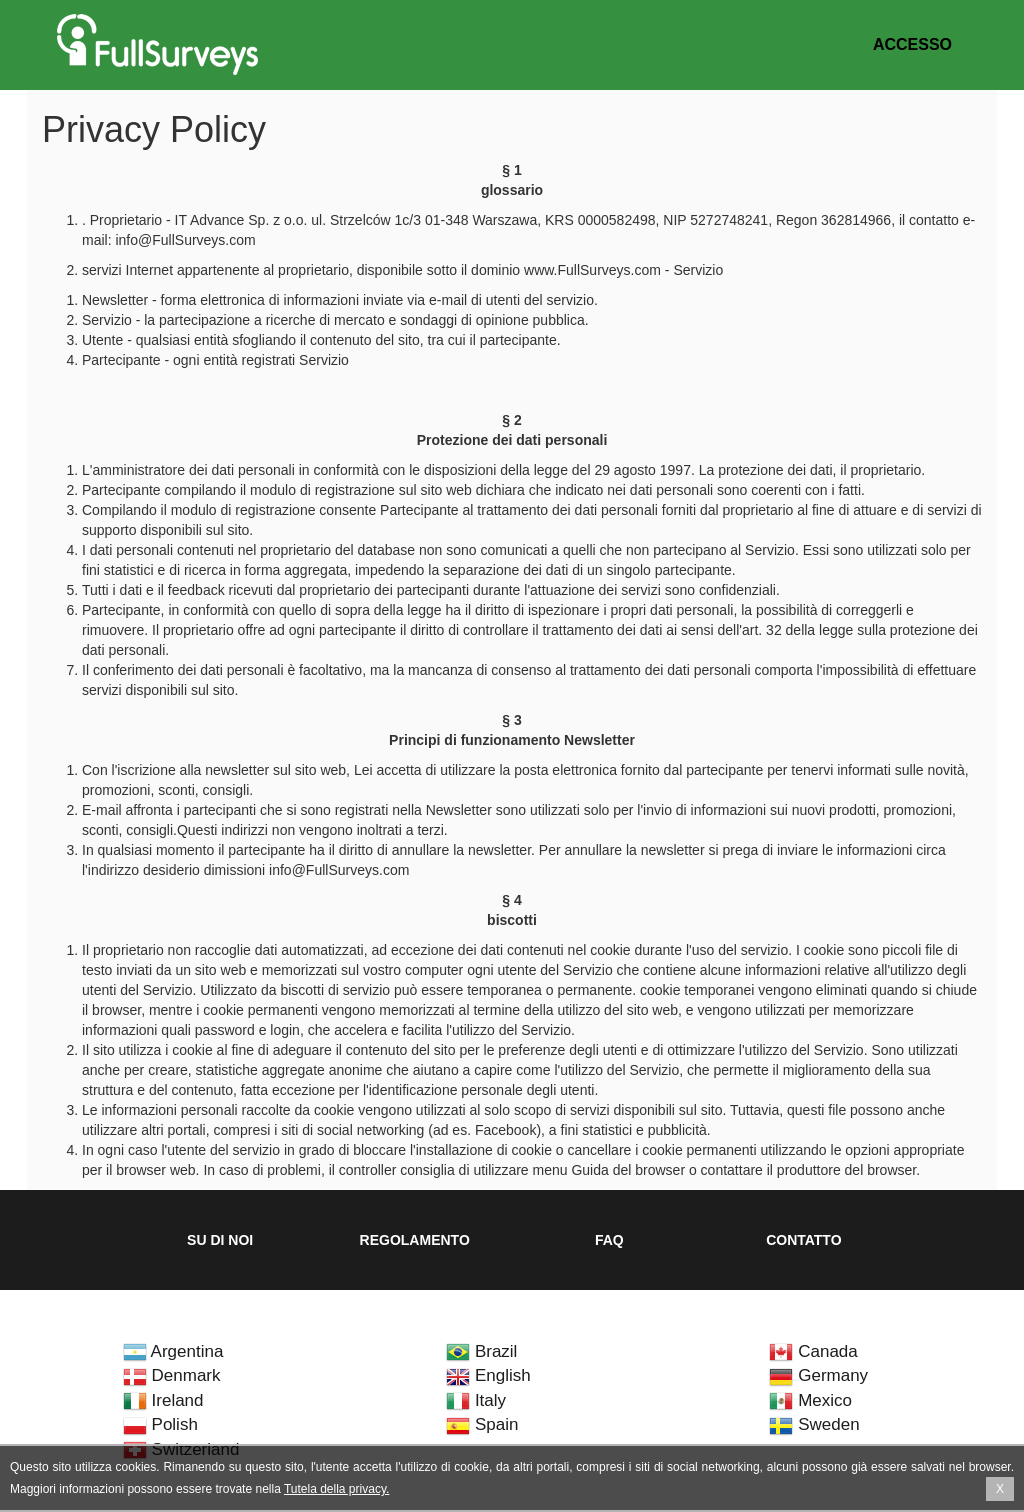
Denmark (172, 1375)
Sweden (814, 1424)
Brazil (481, 1351)
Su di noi (220, 1240)
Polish (160, 1424)
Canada (813, 1351)
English (488, 1375)
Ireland (163, 1400)
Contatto (803, 1240)
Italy (476, 1400)
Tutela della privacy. (336, 1489)
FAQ (609, 1240)
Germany (818, 1375)
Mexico (810, 1400)
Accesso (912, 44)
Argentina (173, 1351)
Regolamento (415, 1240)
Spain (482, 1424)
